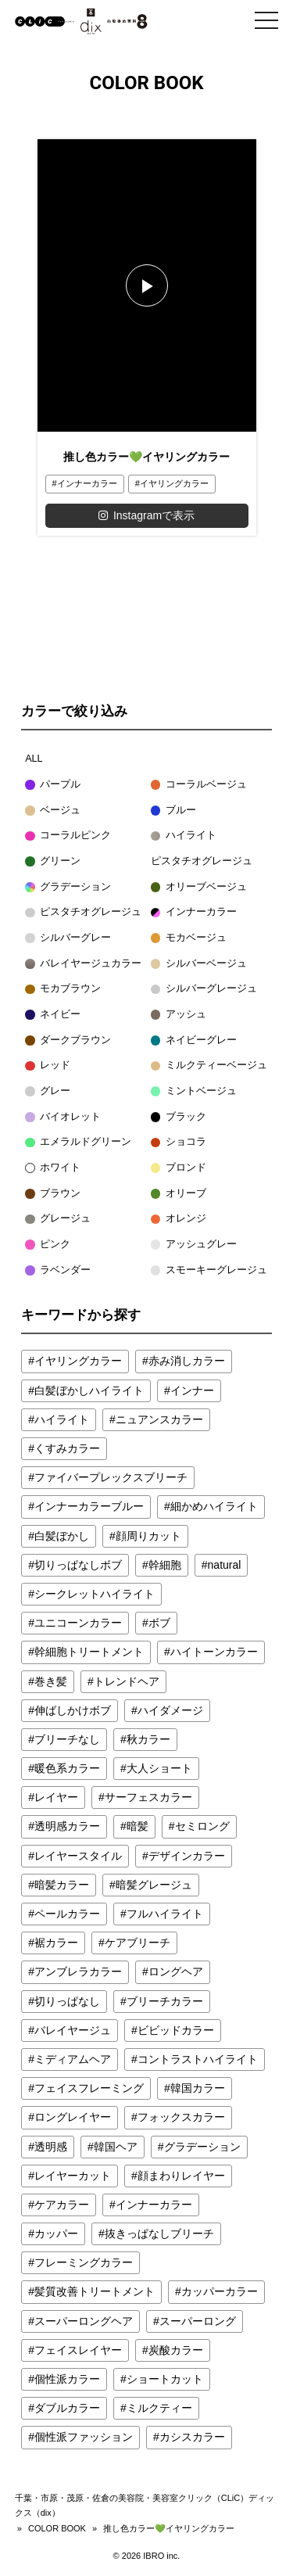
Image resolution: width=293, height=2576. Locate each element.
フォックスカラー (181, 2117)
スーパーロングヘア (83, 2321)
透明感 (50, 2146)
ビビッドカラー (176, 2030)
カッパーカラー (219, 2291)
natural (224, 1565)
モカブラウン (63, 988)
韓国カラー (197, 2088)
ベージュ (52, 810)
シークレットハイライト (94, 1594)
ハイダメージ (170, 1710)
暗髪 (137, 1826)
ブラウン (52, 1193)
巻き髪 (50, 1681)
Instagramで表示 (146, 515)
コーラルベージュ (199, 784)
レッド (47, 1065)
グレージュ (58, 1218)
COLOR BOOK (57, 2528)
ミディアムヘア (72, 2059)
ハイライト (183, 835)
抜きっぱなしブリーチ (159, 2233)
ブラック (178, 1116)
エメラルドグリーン (78, 1141)
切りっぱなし (67, 2001)
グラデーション (68, 886)
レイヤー (56, 1797)
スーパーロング (197, 2321)
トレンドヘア (126, 1681)
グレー (47, 1090)
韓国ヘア (116, 2146)
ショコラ (178, 1141)
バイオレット (63, 1116)
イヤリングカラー (174, 483)
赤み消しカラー (186, 1360)
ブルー (173, 810)
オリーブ (178, 1193)
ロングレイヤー (72, 2117)
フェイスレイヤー (78, 2350)
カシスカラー (192, 2437)
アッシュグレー (194, 1244)
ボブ (159, 1622)
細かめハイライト (214, 1506)
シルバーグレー (68, 937)
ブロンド (178, 1167)
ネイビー (52, 1014)
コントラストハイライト (198, 2059)
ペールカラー (67, 1913)
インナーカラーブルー (89, 1506)
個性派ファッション (83, 2437)
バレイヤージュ (72, 2030)
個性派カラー (67, 2379)
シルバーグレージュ (204, 988)
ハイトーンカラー (214, 1651)
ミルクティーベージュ (209, 1065)
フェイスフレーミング (89, 2088)
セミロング (202, 1826)
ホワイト (52, 1167)
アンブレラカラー (78, 1971)
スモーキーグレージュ (209, 1270)
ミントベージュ (194, 1090)
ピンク (47, 1244)
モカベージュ (189, 937)
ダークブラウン (68, 1040)
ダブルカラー (67, 2408)
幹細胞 (164, 1565)
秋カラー (148, 1739)
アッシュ (178, 1014)
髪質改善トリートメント (94, 2291)
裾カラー (56, 1942)
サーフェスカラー (148, 1797)
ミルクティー (159, 2408)
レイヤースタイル (78, 1855)
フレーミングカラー (83, 2262)
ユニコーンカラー (78, 1622)
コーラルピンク (68, 835)
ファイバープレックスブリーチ (111, 1477)
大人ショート (159, 1768)
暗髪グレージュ (154, 1884)
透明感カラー (67, 1826)
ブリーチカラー (165, 2001)
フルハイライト (165, 1913)
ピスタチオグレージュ (201, 861)
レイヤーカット (72, 2175)
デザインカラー (186, 1855)
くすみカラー (67, 1448)
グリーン (52, 861)
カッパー (56, 2233)
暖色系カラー (67, 1768)
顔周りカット (148, 1536)
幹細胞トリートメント (89, 1651)
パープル (52, 784)
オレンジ (178, 1218)
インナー (192, 1390)
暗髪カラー (61, 1884)
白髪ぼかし (61, 1536)
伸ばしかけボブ (72, 1710)
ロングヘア (175, 1971)
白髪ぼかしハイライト (89, 1390)
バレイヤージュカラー (83, 963)
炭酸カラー (175, 2350)
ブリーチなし (67, 1739)
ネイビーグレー (194, 1040)
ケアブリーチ (137, 1942)
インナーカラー (87, 483)
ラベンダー (58, 1270)
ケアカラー (61, 2204)
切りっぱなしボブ (78, 1565)
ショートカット (165, 2379)
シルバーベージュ (199, 963)
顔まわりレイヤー (181, 2175)
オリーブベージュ (199, 886)
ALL (33, 758)
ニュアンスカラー (159, 1419)
